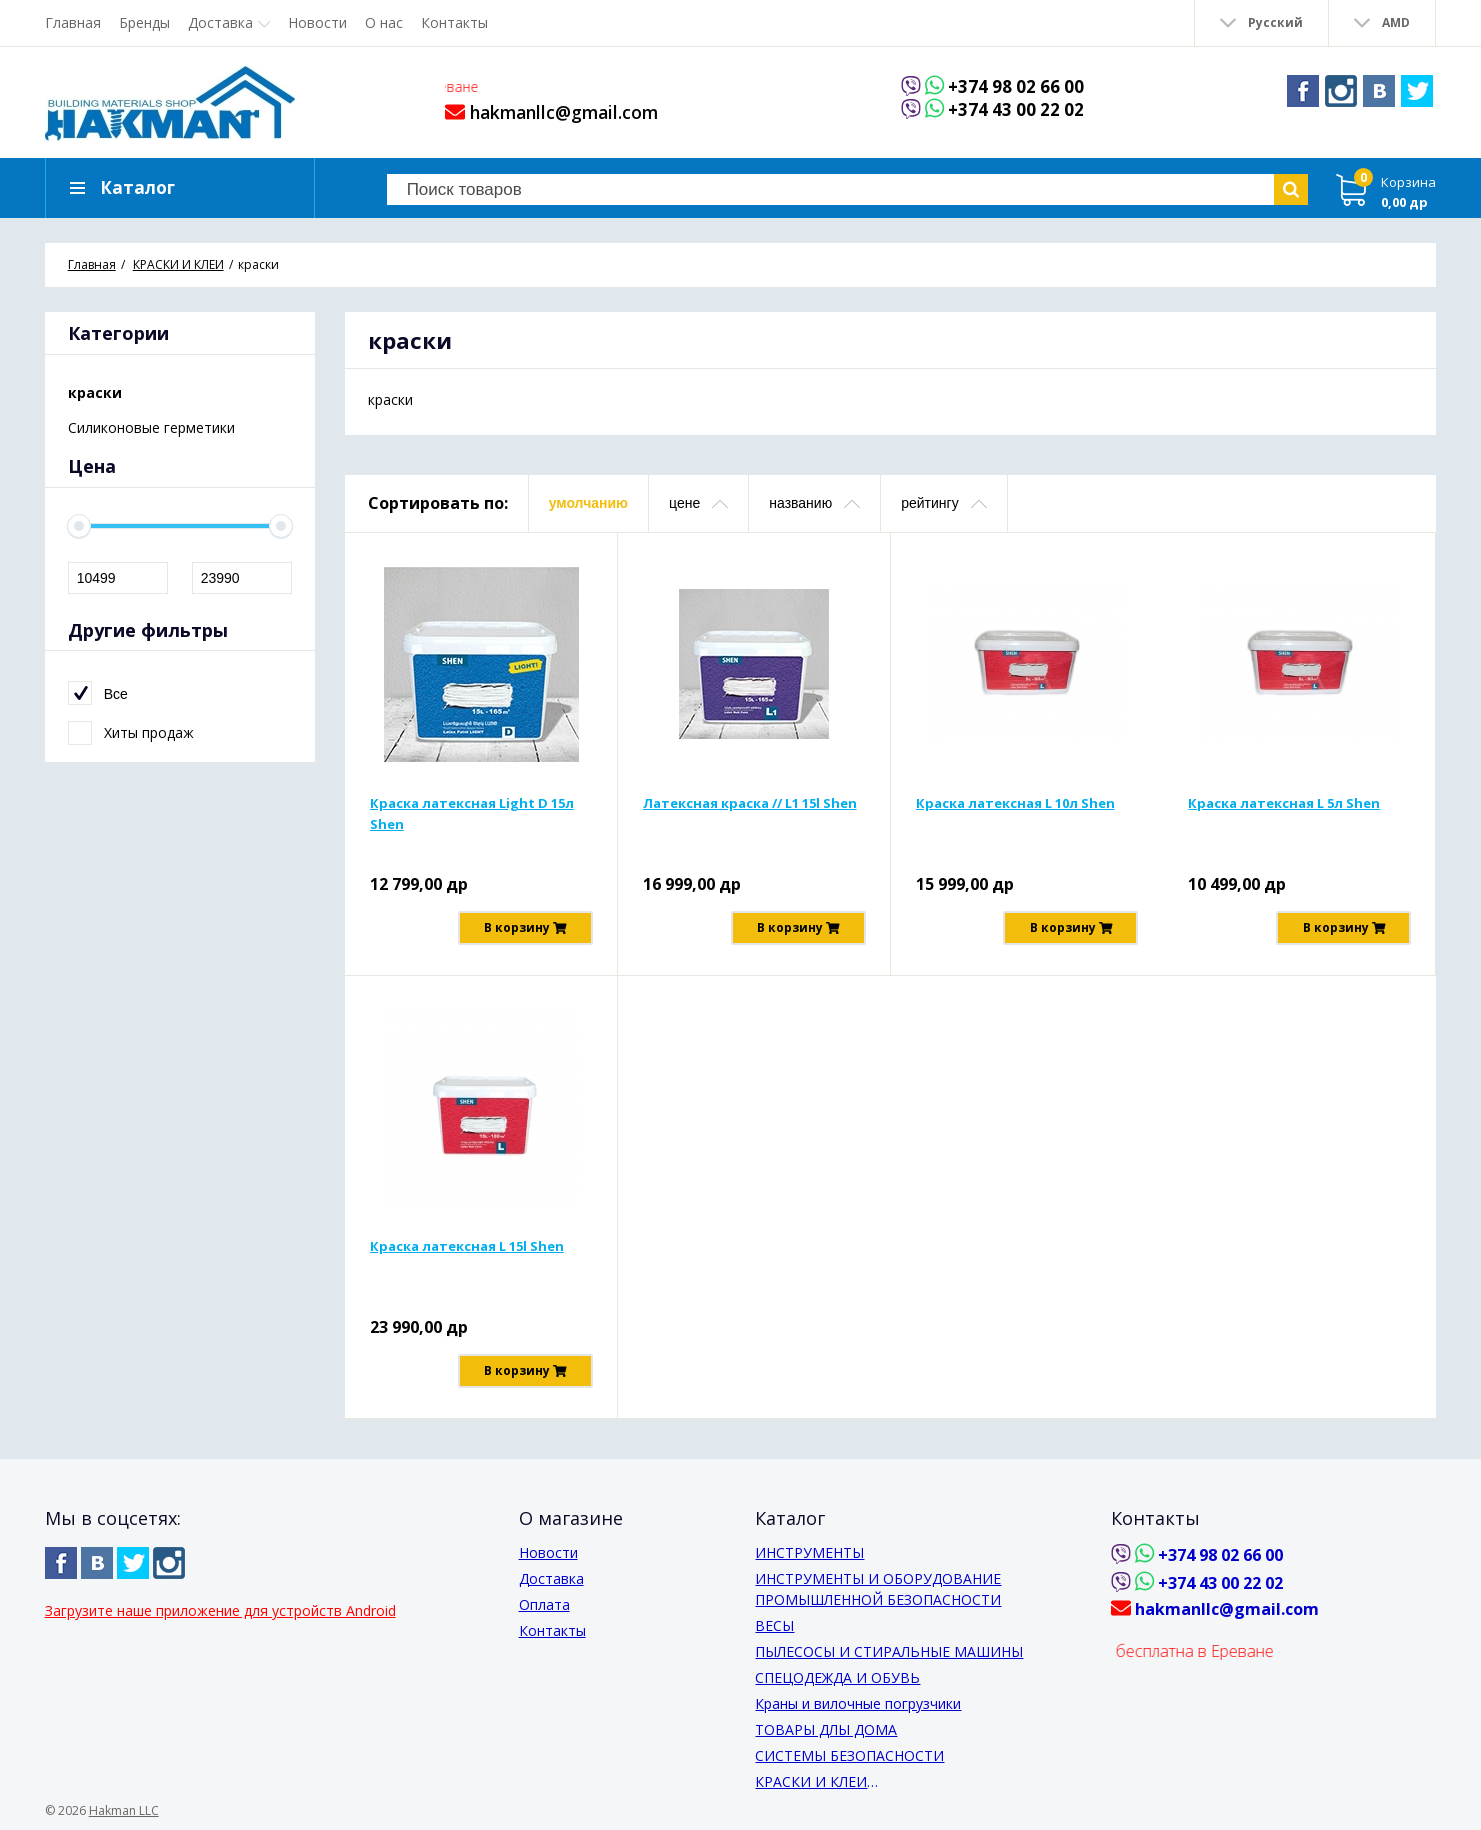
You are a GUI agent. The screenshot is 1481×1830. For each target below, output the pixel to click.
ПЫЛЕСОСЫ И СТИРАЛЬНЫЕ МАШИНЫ (889, 1651)
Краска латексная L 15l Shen (467, 1246)
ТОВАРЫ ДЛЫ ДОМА (826, 1729)
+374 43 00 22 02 (1016, 110)
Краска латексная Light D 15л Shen (472, 813)
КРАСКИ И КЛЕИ (811, 1781)
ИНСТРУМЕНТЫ (809, 1552)
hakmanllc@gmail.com (551, 112)
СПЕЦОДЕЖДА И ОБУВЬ (837, 1677)
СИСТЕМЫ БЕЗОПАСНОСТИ (849, 1755)
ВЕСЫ (774, 1625)
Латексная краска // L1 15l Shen (750, 803)
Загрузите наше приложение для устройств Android (220, 1610)
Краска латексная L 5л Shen (1284, 803)
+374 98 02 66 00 (1016, 86)
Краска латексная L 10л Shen (1015, 803)
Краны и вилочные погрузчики (858, 1703)
